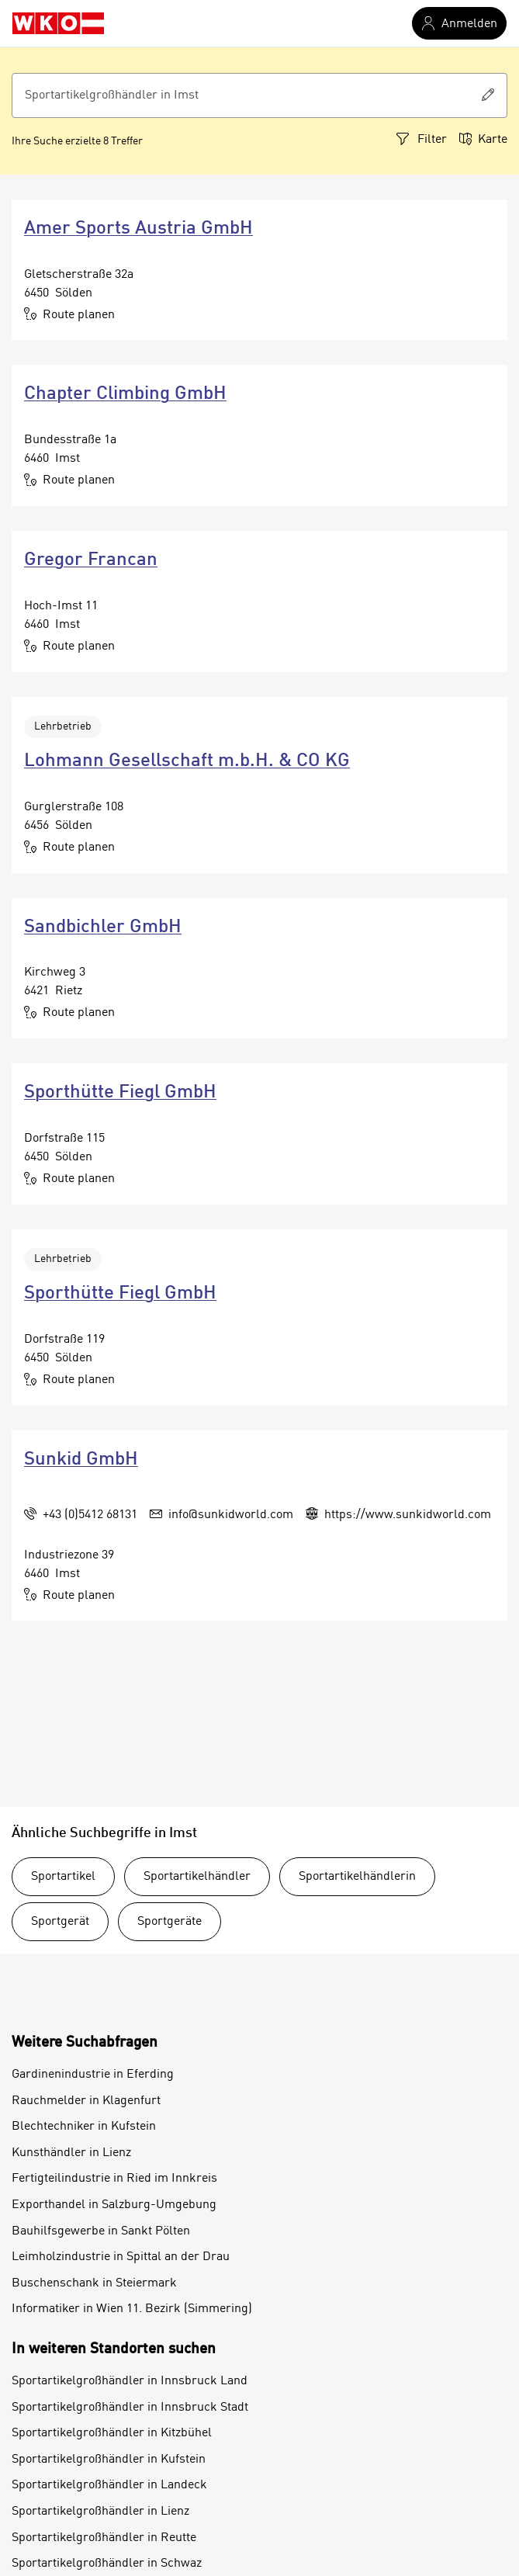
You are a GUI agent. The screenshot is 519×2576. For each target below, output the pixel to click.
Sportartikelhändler (197, 1876)
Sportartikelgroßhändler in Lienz (100, 2511)
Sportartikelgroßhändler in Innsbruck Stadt (130, 2407)
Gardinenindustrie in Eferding (93, 2074)
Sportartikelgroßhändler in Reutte (104, 2538)
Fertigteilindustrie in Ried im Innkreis (114, 2178)
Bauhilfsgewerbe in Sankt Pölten (101, 2231)
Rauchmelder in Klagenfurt (86, 2101)
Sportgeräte (169, 1922)
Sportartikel (63, 1876)
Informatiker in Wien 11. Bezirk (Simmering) (132, 2309)
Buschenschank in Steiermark (94, 2283)
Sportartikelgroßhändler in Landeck (109, 2485)
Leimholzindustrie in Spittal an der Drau (121, 2257)
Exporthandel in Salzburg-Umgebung (114, 2205)
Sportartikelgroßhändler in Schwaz (107, 2563)
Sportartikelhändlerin (357, 1876)
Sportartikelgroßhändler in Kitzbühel (112, 2433)
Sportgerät (60, 1922)
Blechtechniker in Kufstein (84, 2126)
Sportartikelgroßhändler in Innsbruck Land (129, 2381)
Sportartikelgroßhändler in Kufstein (109, 2459)
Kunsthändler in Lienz (71, 2153)
